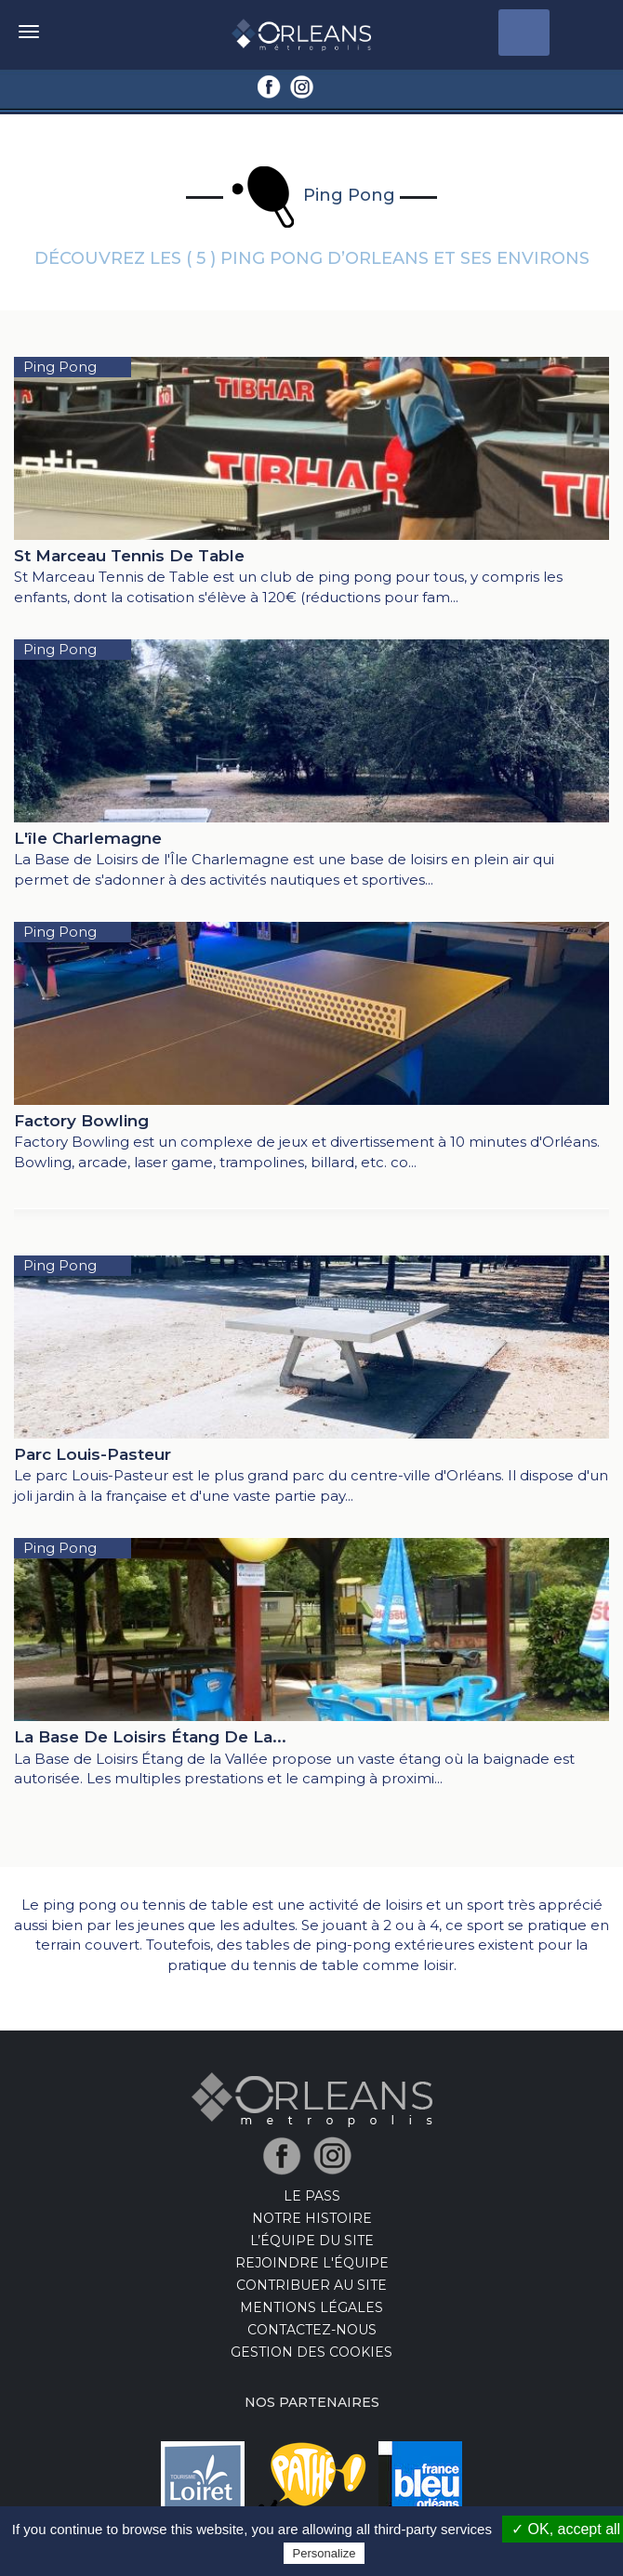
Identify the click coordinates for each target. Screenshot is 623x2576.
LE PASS (312, 2196)
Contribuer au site (311, 2285)
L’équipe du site (312, 2240)
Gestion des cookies (311, 2352)
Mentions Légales (311, 2307)
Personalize (324, 2553)
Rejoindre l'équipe (312, 2262)
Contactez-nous (312, 2329)
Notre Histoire (312, 2218)
